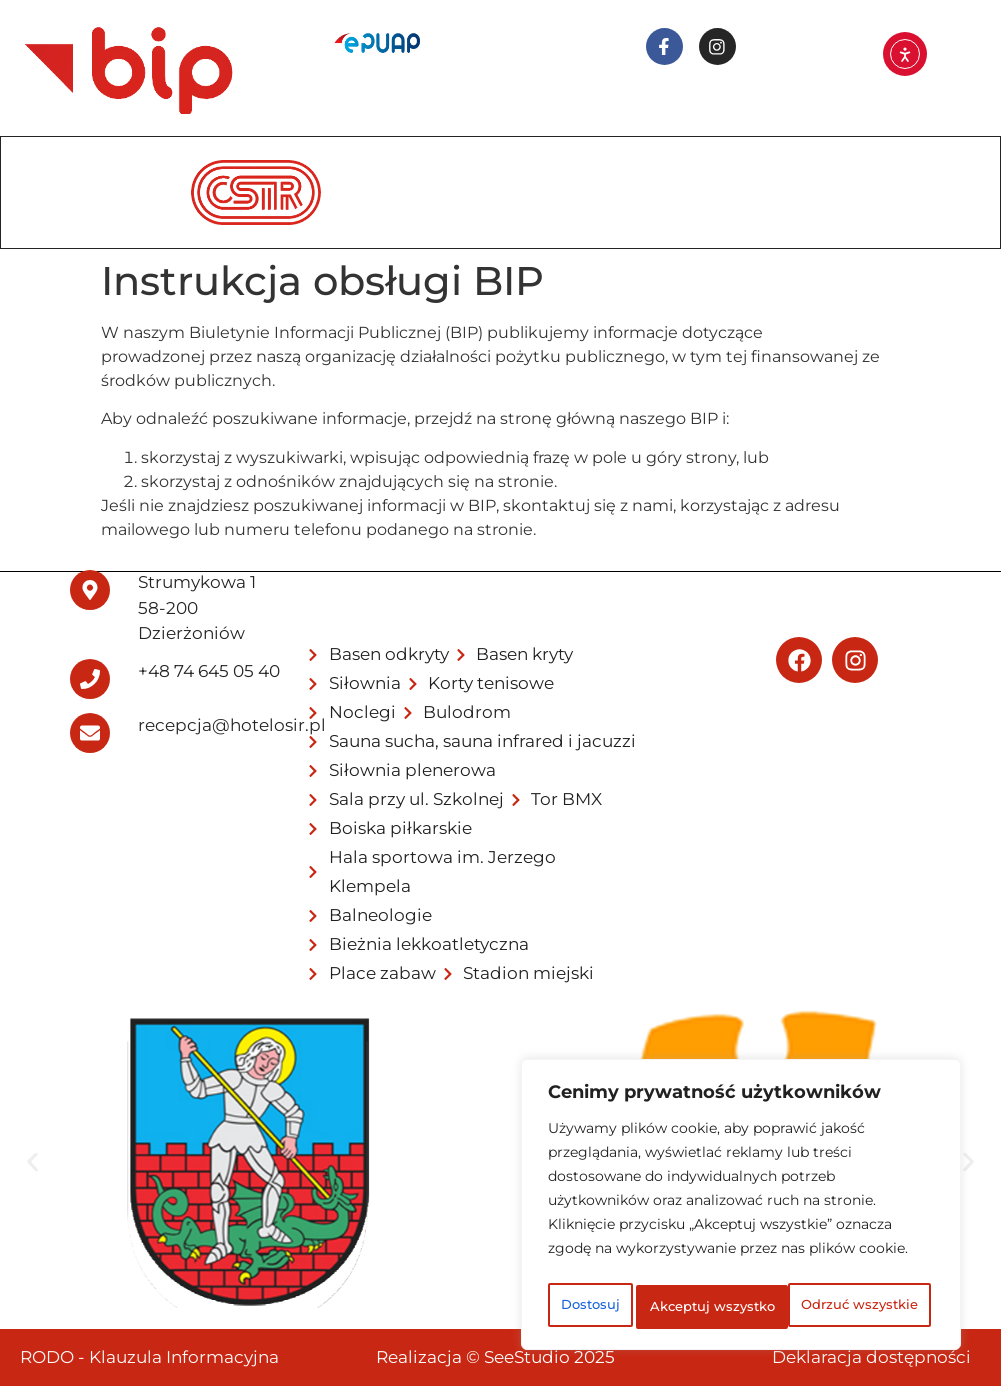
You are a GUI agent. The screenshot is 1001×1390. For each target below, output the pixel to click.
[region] (741, 1187)
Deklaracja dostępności (871, 1361)
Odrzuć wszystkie (818, 1263)
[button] (32, 1166)
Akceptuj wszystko (741, 1307)
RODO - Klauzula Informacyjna (149, 1361)
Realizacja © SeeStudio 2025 (495, 1361)
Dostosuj (624, 1263)
